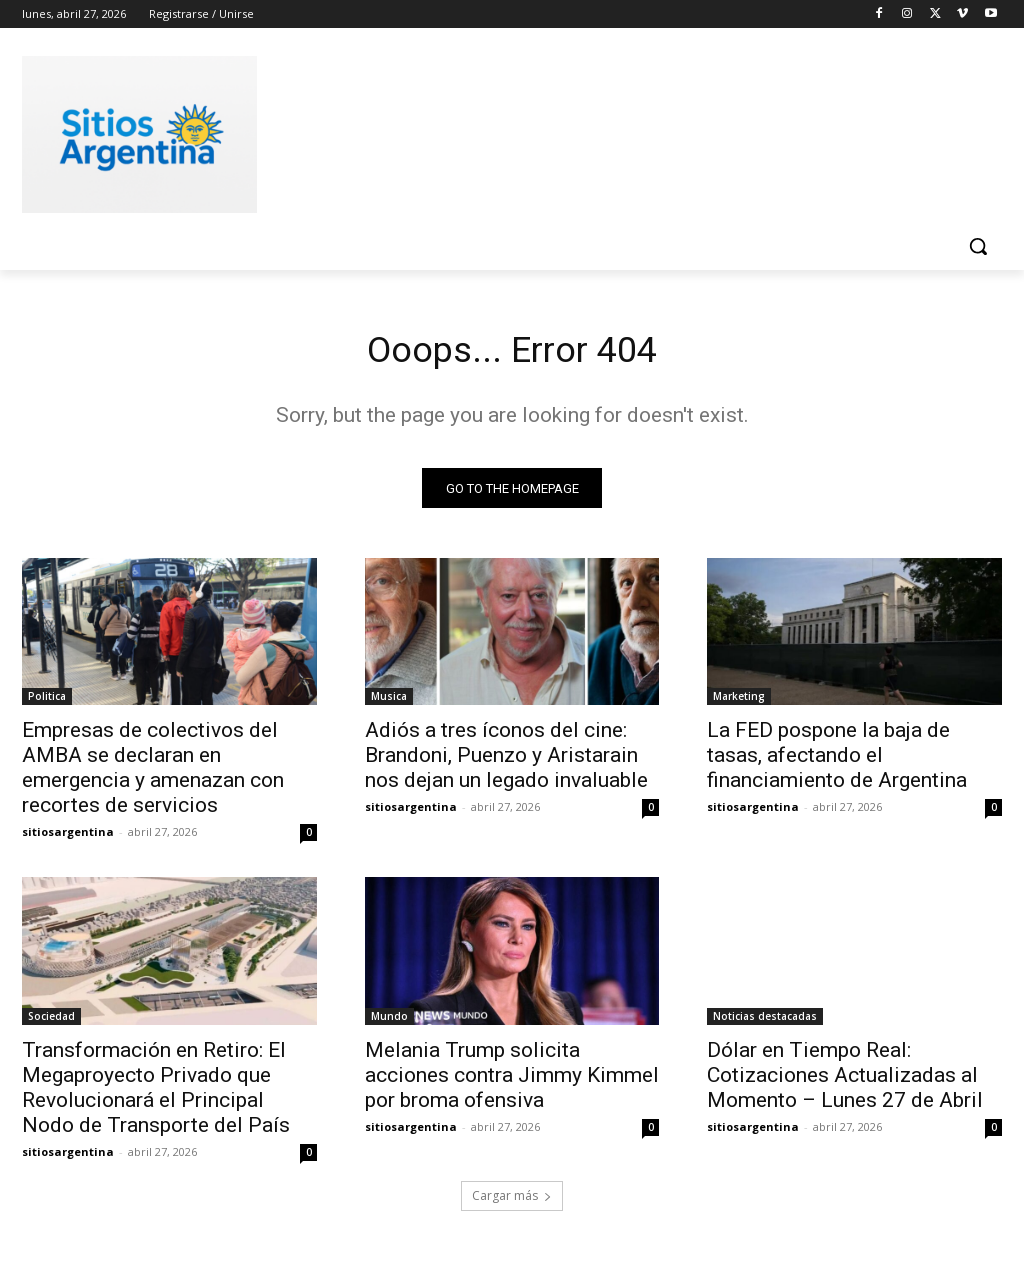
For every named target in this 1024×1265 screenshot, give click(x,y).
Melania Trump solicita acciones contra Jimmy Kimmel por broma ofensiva (512, 1081)
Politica (47, 702)
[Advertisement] (491, 131)
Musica (389, 702)
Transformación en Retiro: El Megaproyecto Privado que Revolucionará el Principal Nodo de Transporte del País (156, 1093)
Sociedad (51, 1022)
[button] (978, 246)
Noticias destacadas (765, 1022)
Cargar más (512, 1201)
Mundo (389, 1022)
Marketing (739, 702)
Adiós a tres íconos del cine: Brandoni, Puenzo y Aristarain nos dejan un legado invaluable (506, 761)
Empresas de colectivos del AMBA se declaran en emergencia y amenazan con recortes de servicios (153, 773)
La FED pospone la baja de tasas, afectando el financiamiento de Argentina (837, 761)
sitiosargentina (68, 837)
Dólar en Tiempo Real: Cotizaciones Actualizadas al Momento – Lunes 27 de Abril (845, 1081)
